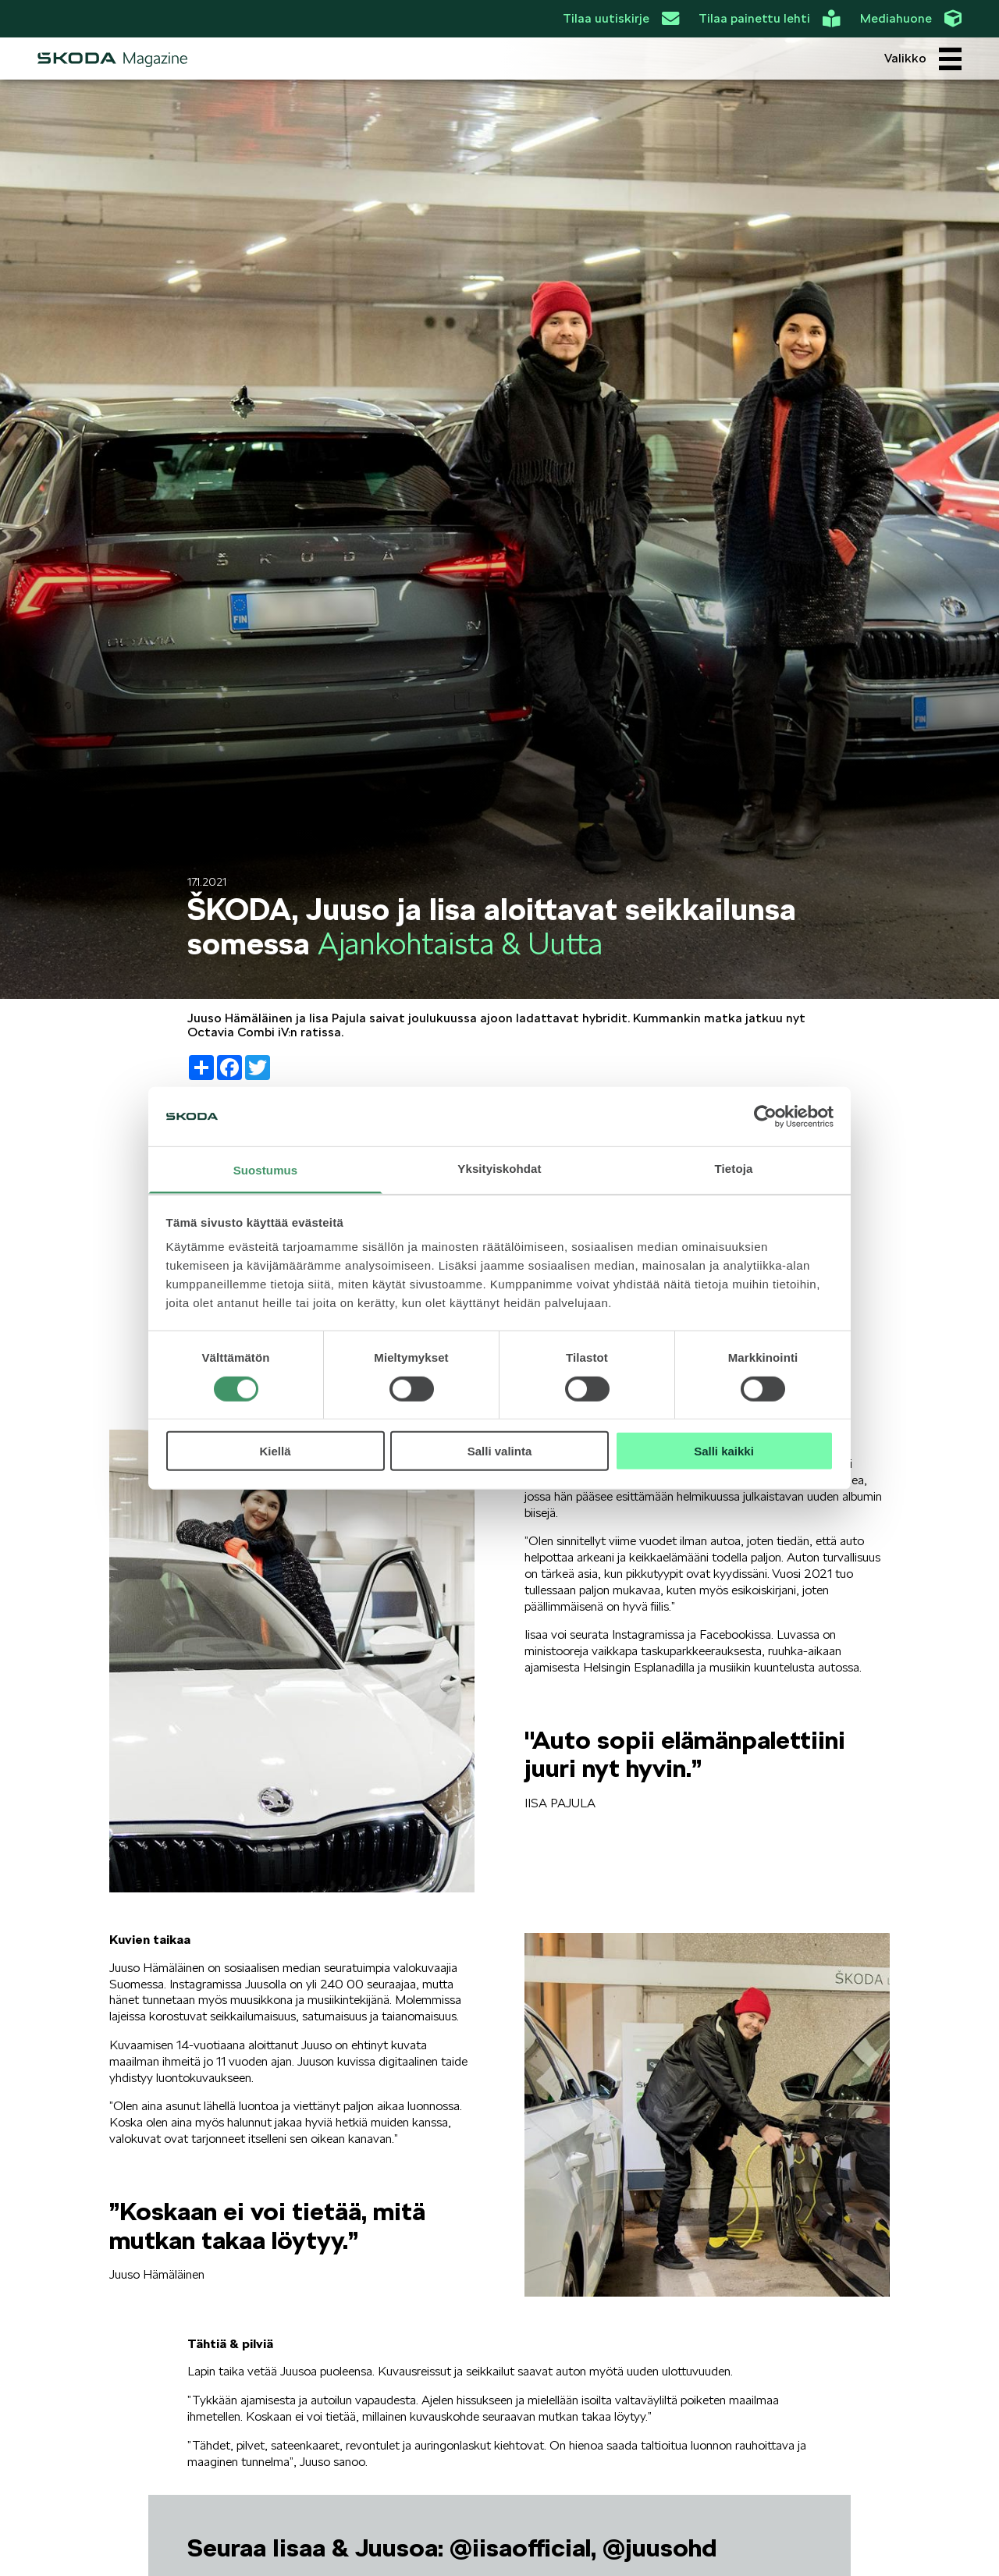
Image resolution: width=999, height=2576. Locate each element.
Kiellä (274, 1451)
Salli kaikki (724, 1451)
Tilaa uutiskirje (621, 18)
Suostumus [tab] (265, 1170)
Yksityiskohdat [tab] (499, 1168)
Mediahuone (911, 18)
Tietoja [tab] (734, 1168)
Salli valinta (500, 1451)
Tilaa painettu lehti (769, 18)
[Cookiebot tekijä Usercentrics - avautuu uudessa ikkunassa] (765, 1116)
